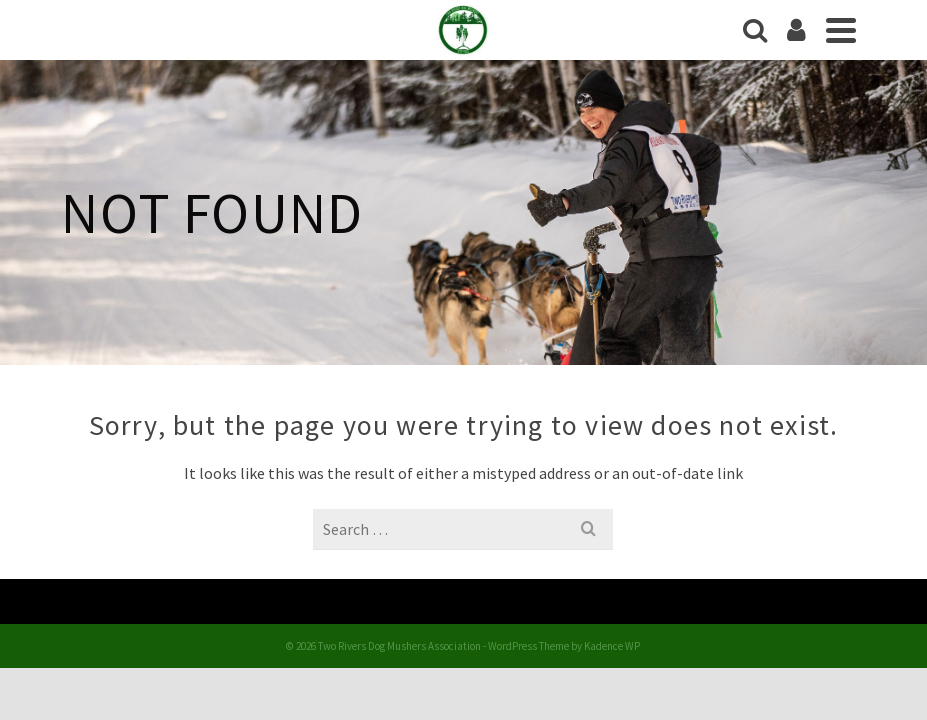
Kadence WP (612, 646)
